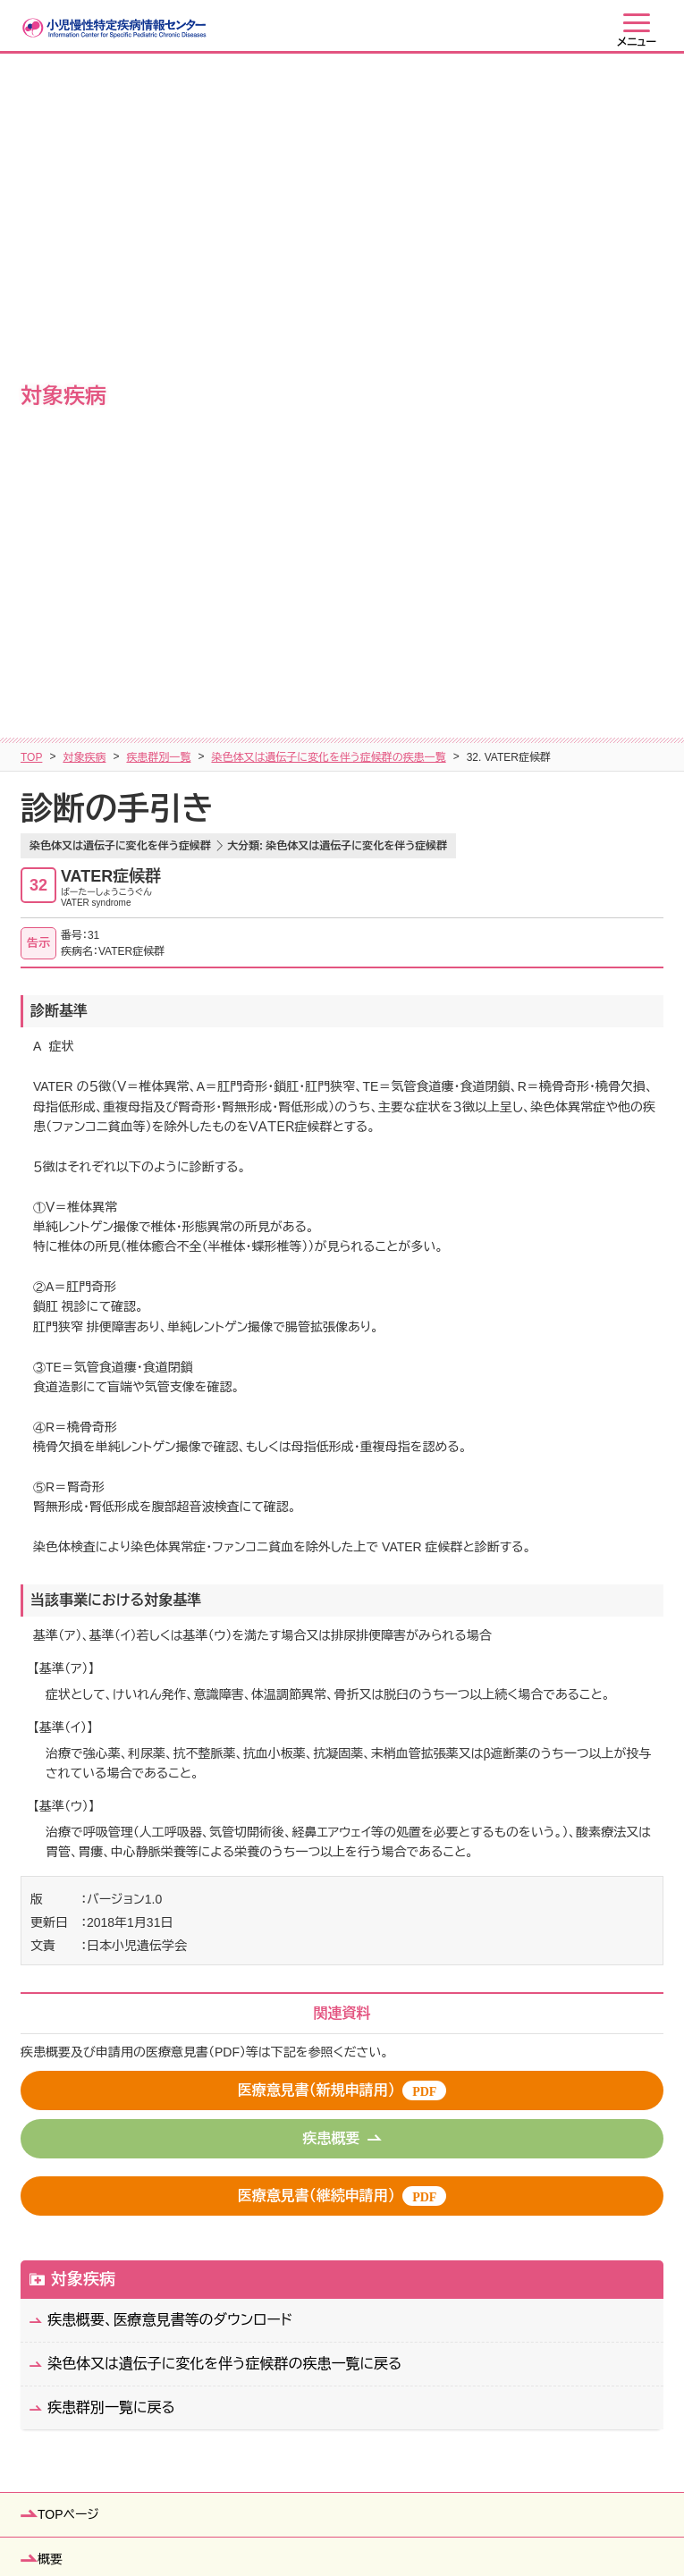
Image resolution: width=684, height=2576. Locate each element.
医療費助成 (69, 1983)
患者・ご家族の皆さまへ (102, 2162)
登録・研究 (66, 2072)
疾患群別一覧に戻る (111, 1742)
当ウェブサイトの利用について (446, 2519)
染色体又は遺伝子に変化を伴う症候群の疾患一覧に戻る (224, 1698)
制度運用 (63, 2117)
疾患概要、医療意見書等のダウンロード (169, 1654)
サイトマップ (189, 2519)
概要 (50, 1894)
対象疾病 (84, 92)
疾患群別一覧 (158, 92)
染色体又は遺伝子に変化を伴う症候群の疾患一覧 (328, 92)
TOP (31, 92)
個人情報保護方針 (292, 2519)
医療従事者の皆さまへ (100, 2296)
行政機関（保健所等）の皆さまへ (125, 2251)
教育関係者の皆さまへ (100, 2207)
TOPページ (68, 1849)
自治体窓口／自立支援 (100, 2028)
